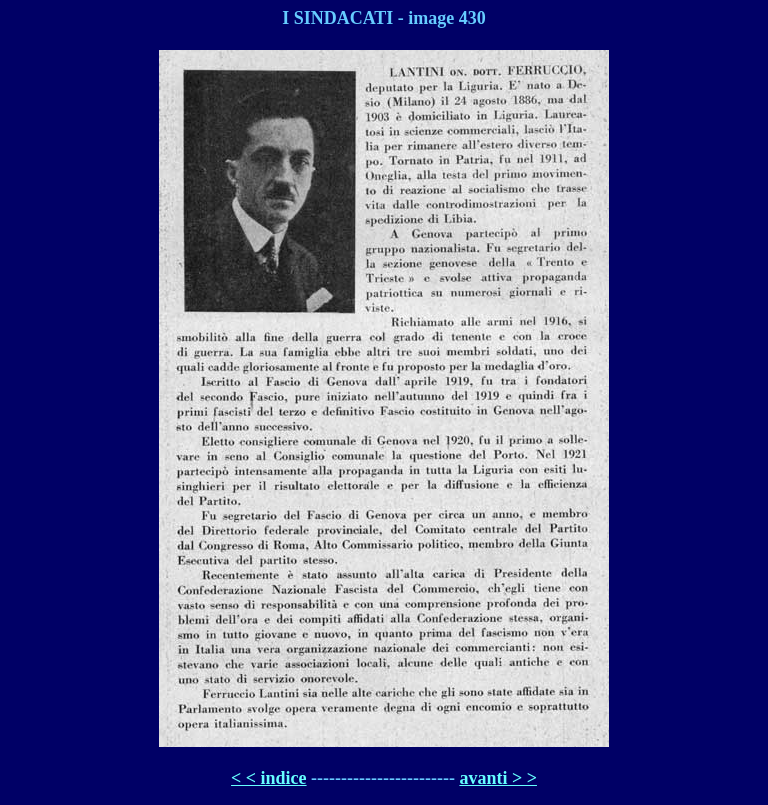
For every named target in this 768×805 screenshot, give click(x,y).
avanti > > (498, 778)
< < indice (269, 778)
